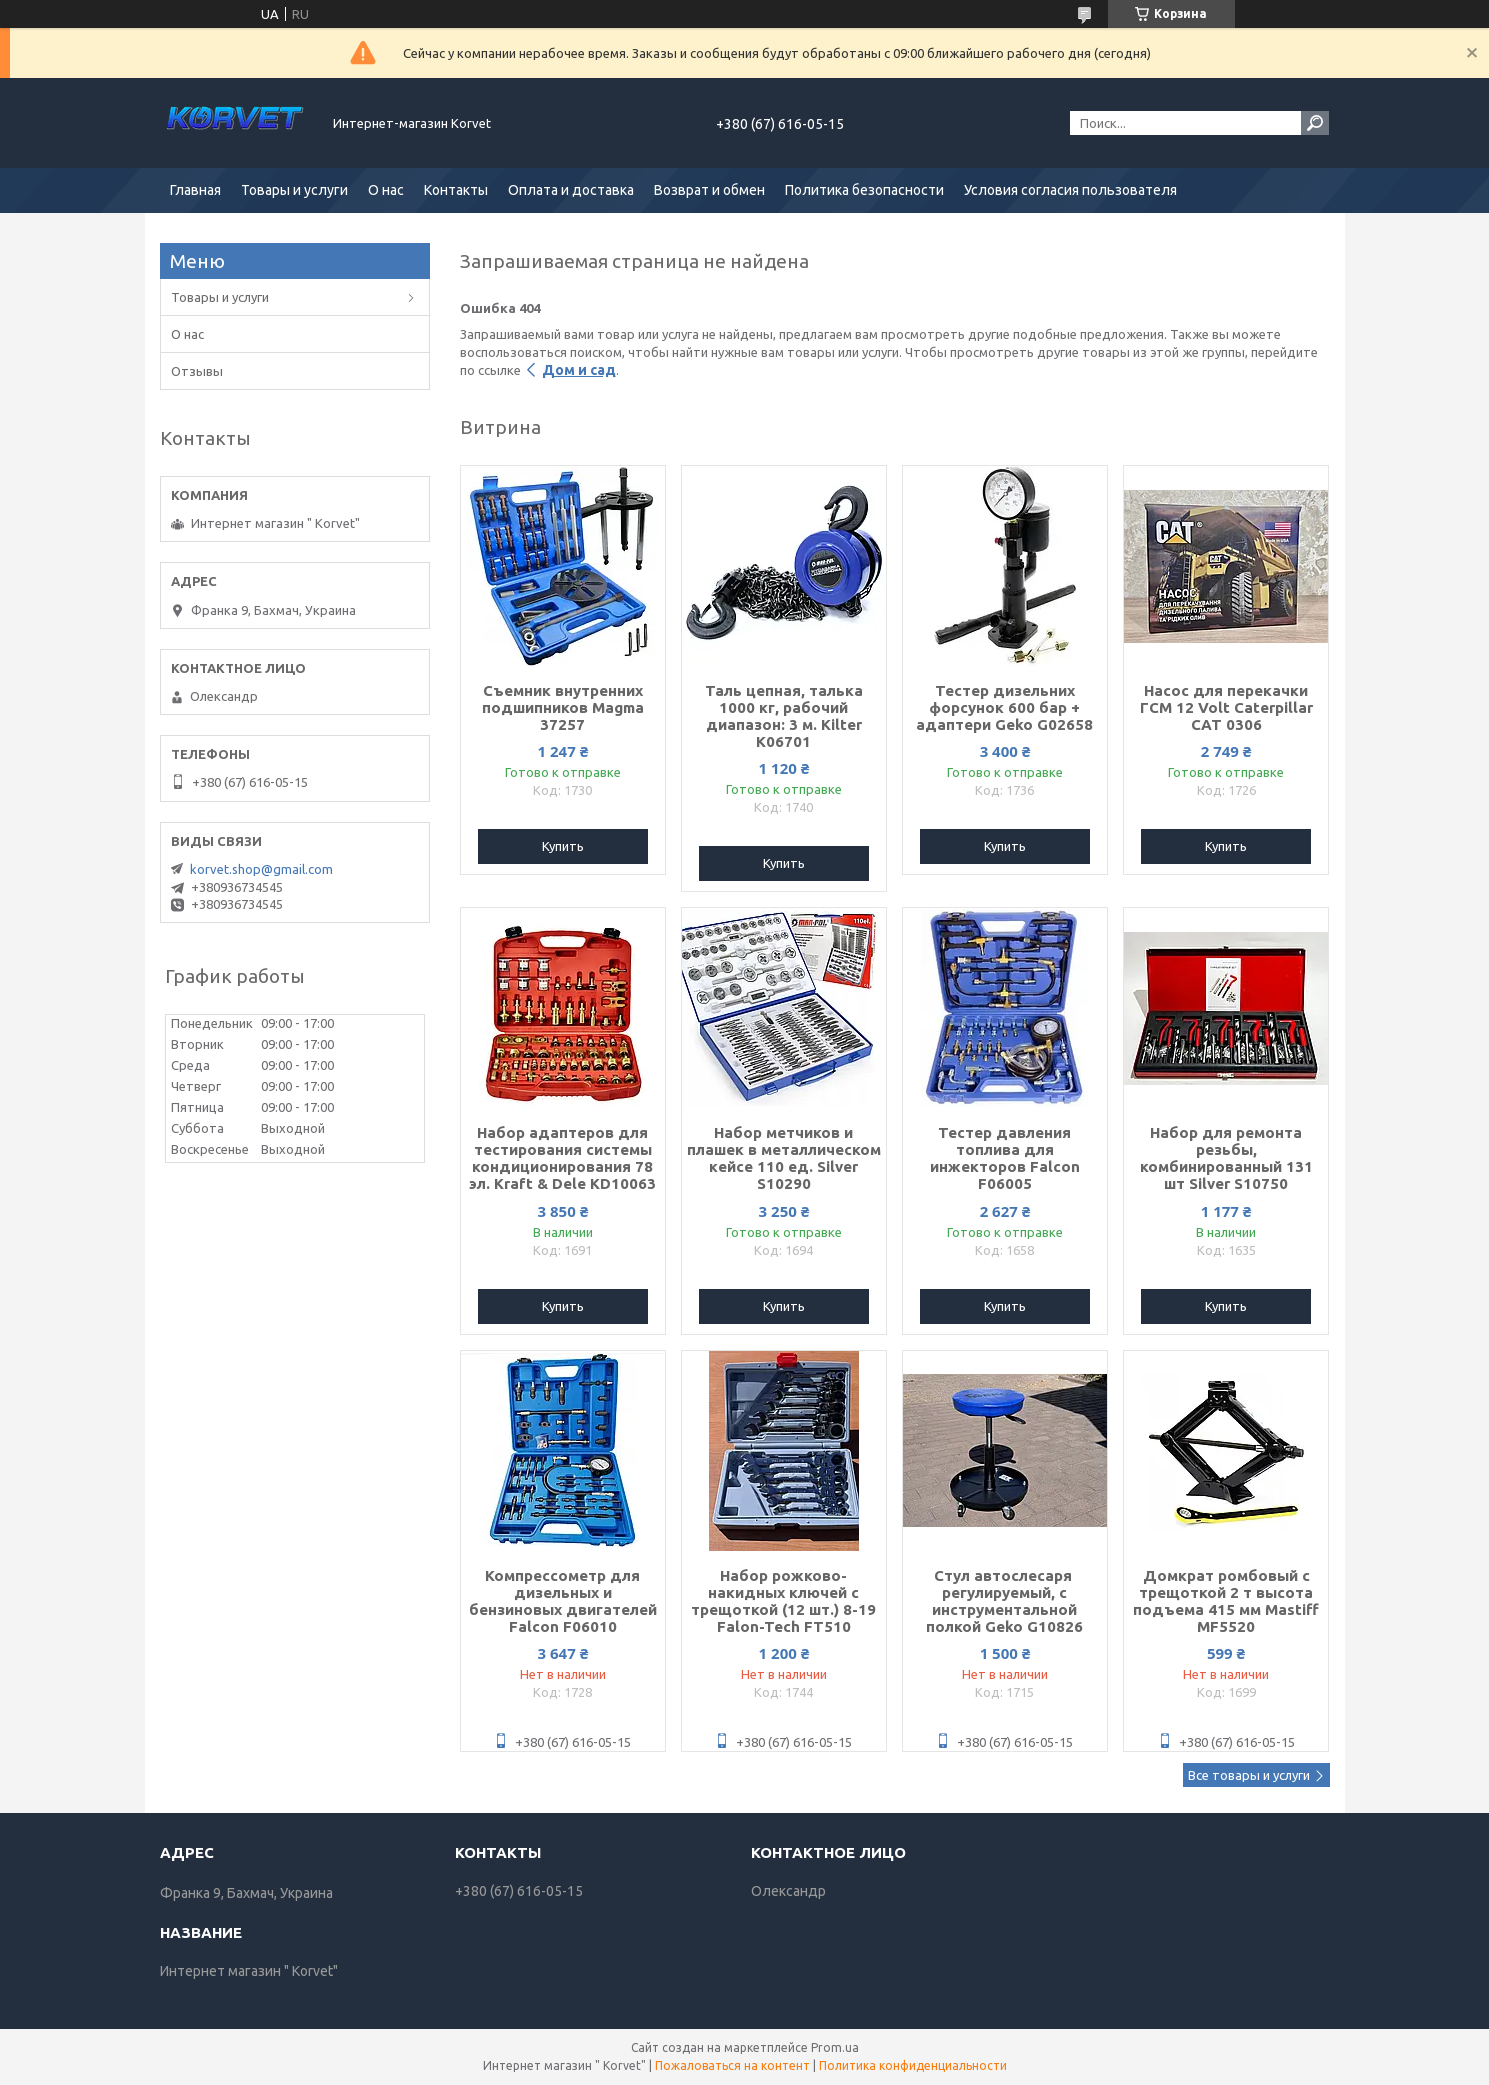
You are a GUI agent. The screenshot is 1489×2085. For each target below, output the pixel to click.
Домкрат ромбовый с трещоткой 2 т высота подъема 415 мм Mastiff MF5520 (1226, 1601)
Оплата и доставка (571, 190)
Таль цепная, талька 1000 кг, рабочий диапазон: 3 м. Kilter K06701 (784, 716)
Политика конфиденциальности (913, 2065)
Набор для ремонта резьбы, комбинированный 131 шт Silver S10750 (1226, 1158)
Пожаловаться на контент (732, 2065)
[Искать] (1315, 123)
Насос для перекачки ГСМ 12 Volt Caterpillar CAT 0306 (1226, 707)
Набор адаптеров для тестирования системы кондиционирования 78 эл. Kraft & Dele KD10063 (562, 1158)
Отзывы (197, 371)
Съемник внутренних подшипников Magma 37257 (563, 707)
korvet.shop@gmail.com (261, 869)
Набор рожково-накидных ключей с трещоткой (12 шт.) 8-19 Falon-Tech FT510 (783, 1601)
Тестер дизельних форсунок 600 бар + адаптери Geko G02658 (1004, 707)
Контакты (456, 190)
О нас (386, 190)
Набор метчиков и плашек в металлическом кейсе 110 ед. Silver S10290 (784, 1158)
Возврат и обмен (709, 190)
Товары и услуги (294, 190)
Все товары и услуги (1249, 1775)
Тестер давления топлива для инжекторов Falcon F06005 (1005, 1158)
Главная (195, 190)
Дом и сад (579, 370)
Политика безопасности (864, 190)
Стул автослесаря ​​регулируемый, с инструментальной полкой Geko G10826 (1004, 1601)
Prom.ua (835, 2047)
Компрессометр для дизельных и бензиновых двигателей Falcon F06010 (563, 1601)
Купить (563, 846)
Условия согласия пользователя (1070, 190)
